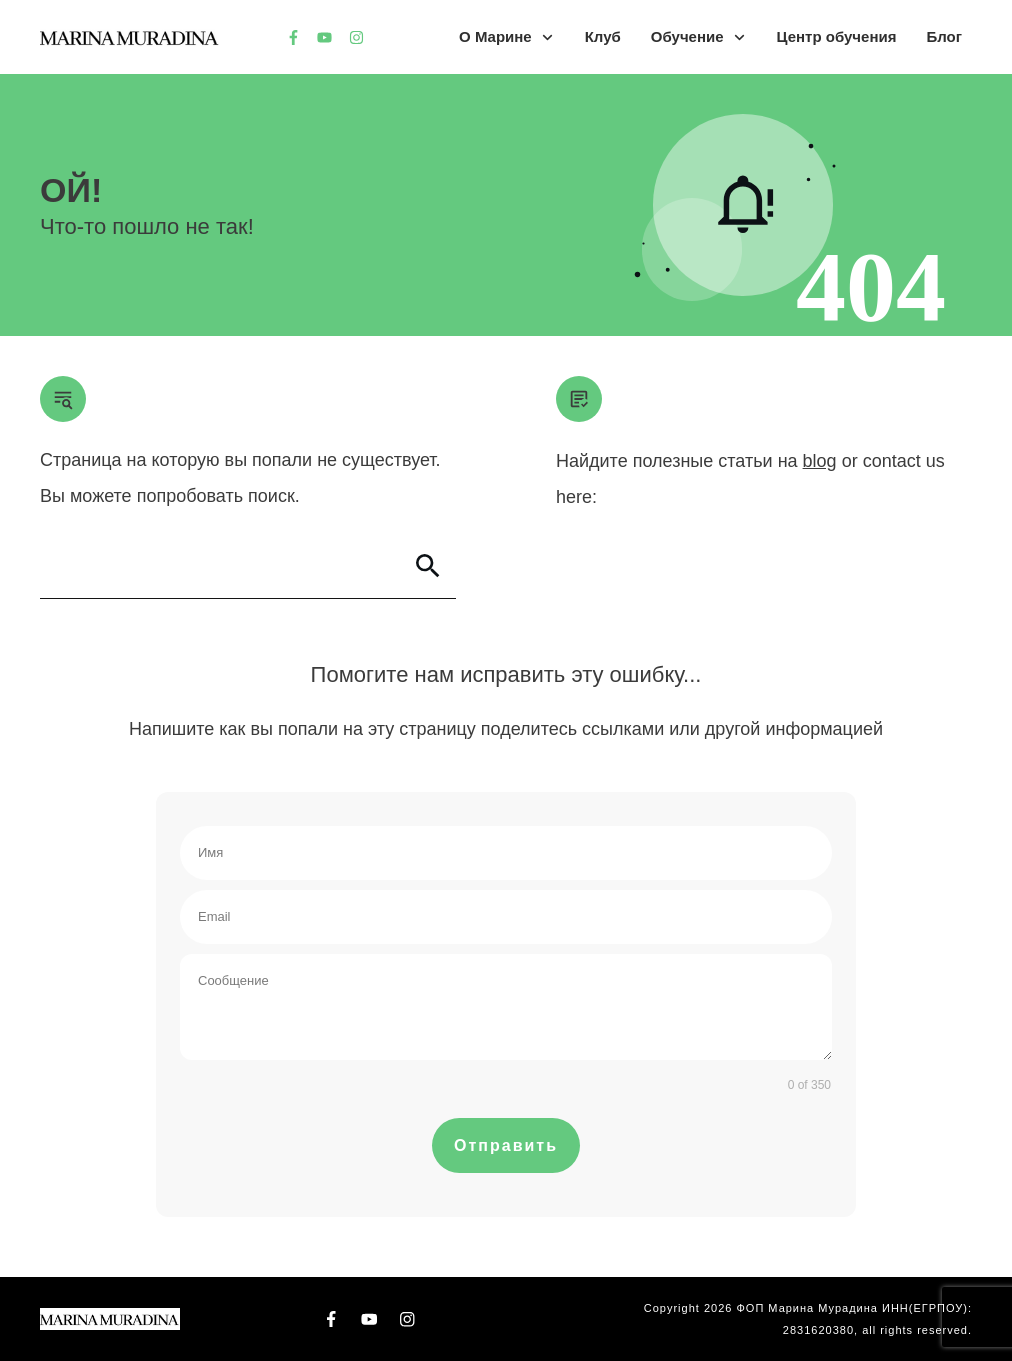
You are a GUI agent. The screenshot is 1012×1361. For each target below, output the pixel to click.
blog (820, 461)
